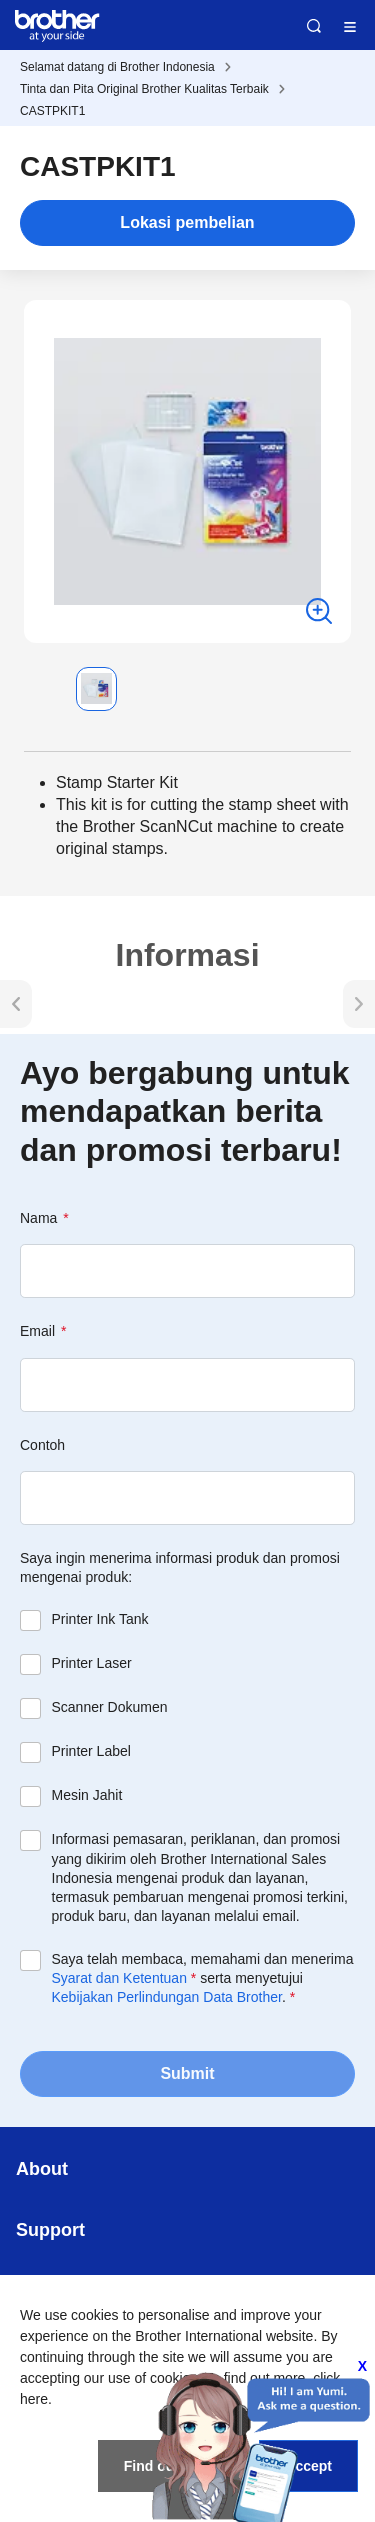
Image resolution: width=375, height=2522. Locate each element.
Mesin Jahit (87, 1795)
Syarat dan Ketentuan (119, 1978)
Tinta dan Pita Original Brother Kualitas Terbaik (144, 89)
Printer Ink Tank (100, 1619)
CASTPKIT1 (52, 111)
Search (314, 26)
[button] (40, 689)
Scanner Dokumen (110, 1707)
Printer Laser (92, 1663)
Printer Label (91, 1751)
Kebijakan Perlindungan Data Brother (167, 1997)
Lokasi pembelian (187, 222)
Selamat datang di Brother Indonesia (117, 67)
